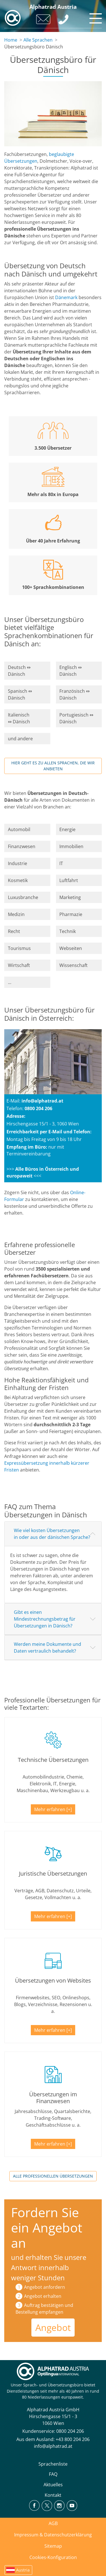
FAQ (53, 2474)
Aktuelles (53, 2484)
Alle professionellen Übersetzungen (53, 2176)
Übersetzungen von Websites (53, 1980)
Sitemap (53, 2546)
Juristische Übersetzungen (53, 1873)
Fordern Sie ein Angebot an (46, 2227)
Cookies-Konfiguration (53, 2557)
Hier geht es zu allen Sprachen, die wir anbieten (53, 766)
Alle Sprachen (38, 40)
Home (10, 40)
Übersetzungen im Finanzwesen (53, 2097)
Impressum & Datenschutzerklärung (53, 2535)
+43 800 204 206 (73, 2439)
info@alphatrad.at (42, 1101)
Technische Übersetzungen (53, 1760)
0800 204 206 (70, 2431)
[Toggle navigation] (95, 17)
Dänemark (66, 297)
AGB (53, 2523)
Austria (23, 2570)
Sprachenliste (53, 2464)
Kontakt (53, 2495)
